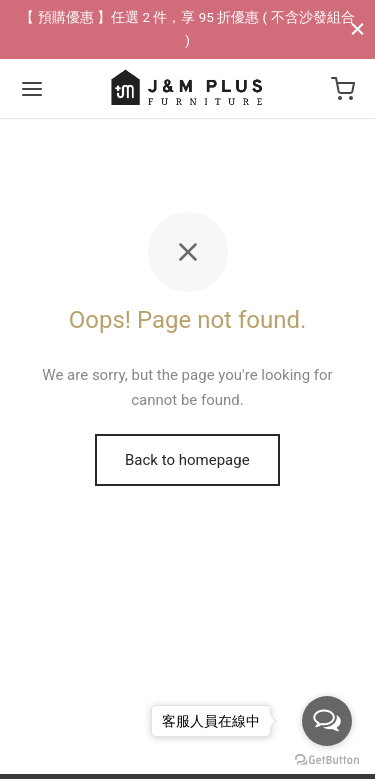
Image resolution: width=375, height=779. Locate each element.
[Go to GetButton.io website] (327, 759)
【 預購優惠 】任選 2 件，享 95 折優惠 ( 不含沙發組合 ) (187, 28)
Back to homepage (187, 460)
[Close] (357, 28)
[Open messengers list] (327, 721)
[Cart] (343, 89)
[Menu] (32, 89)
